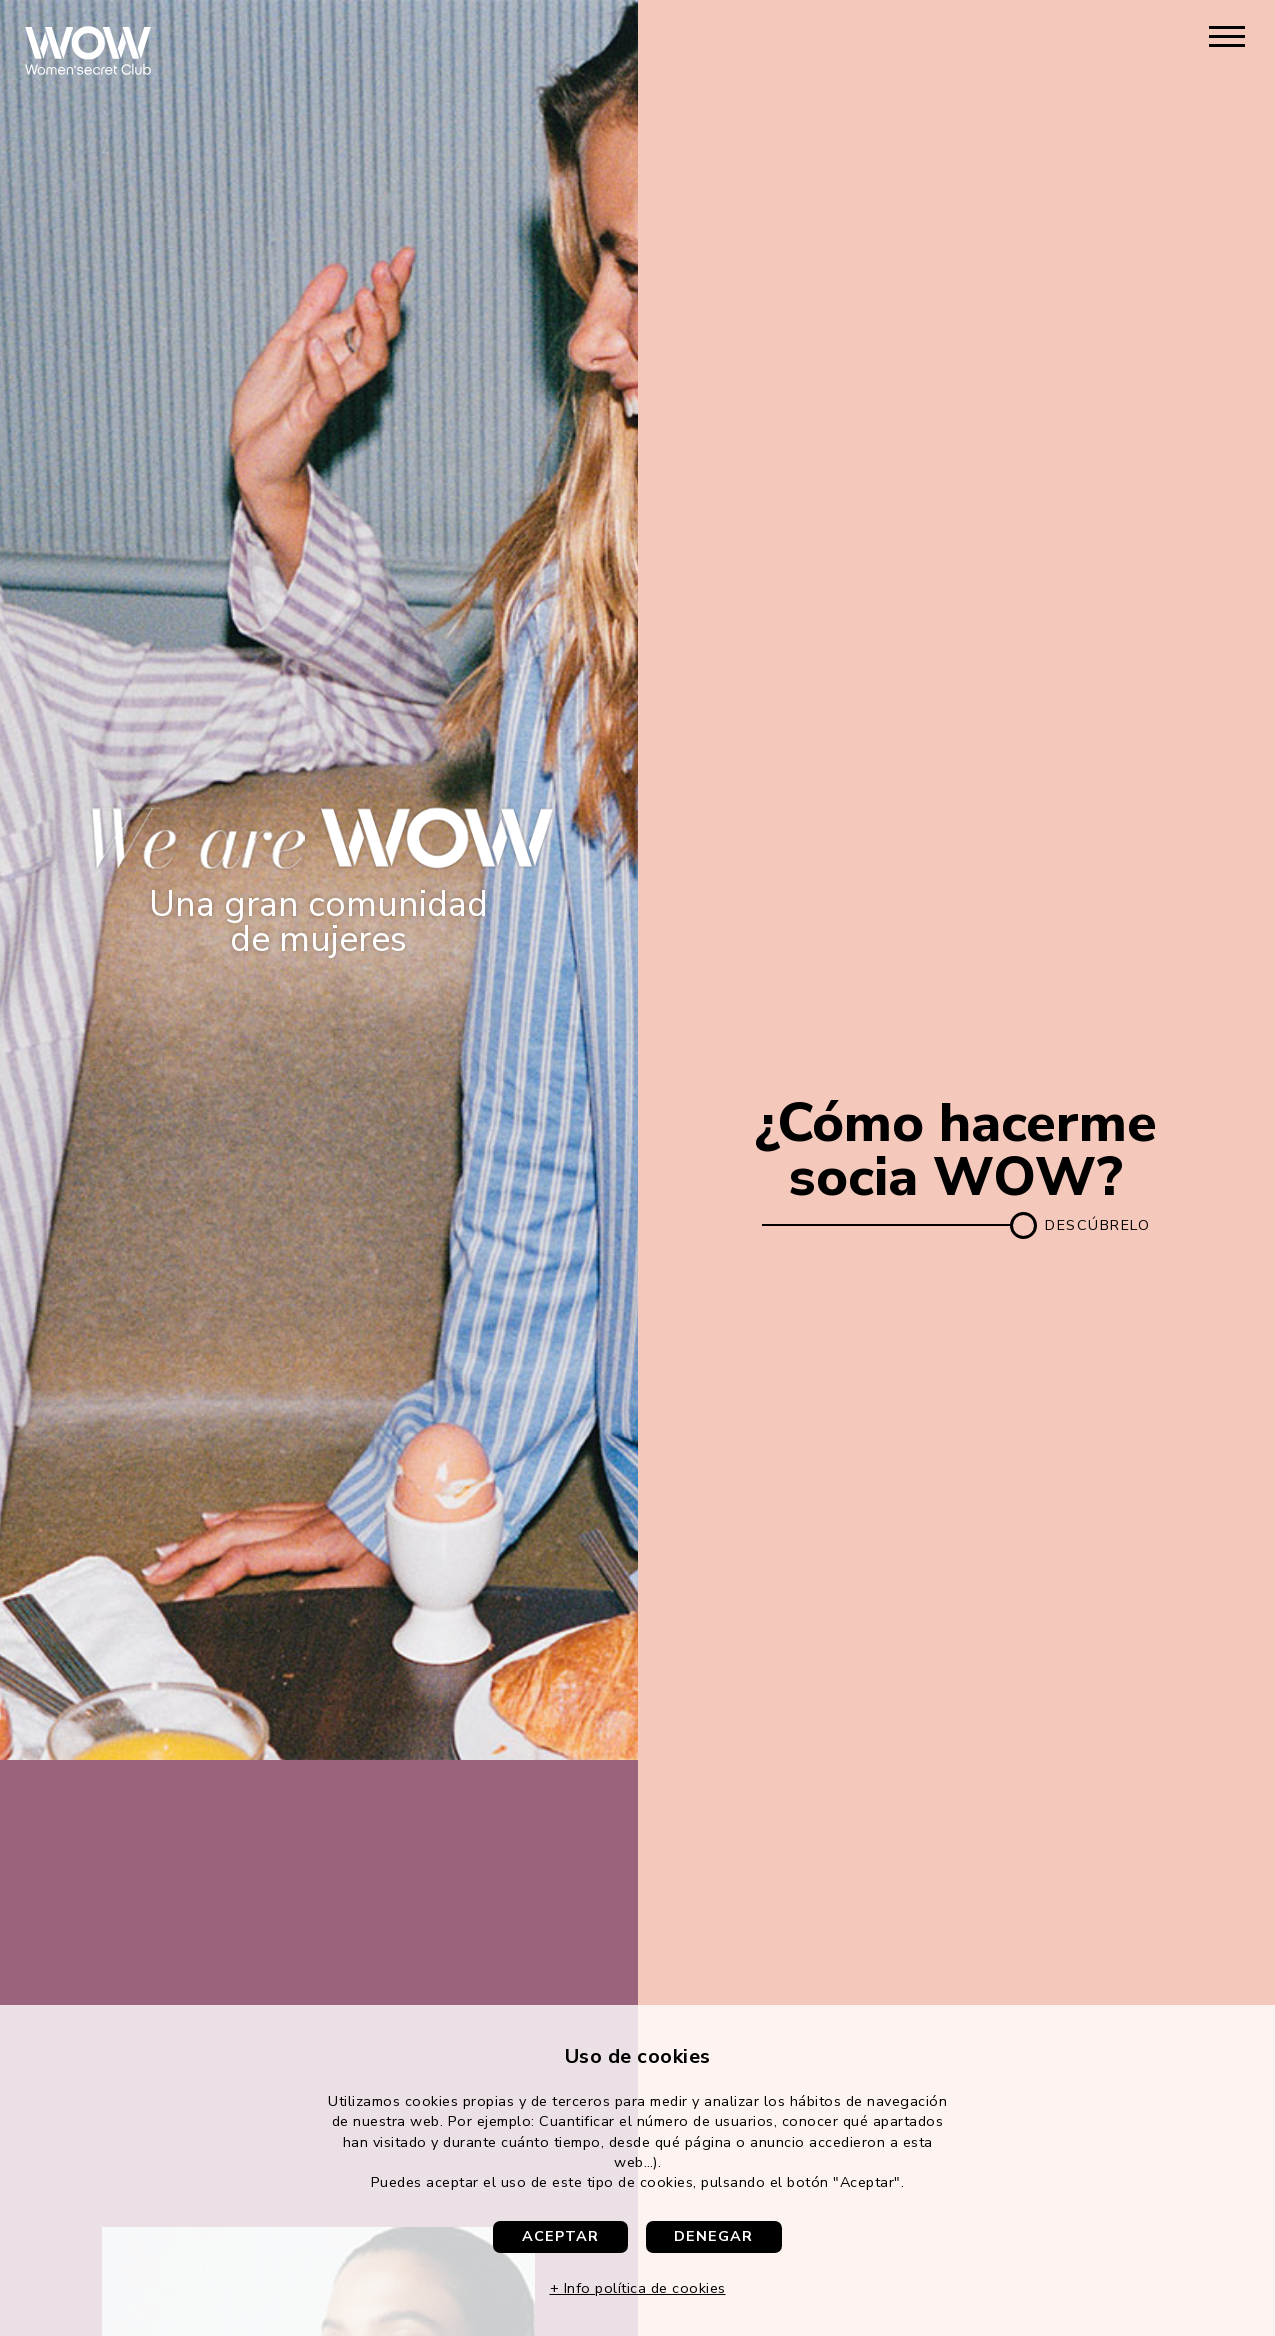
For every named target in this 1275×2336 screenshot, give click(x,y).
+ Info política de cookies (638, 2288)
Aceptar (560, 2236)
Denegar (713, 2236)
